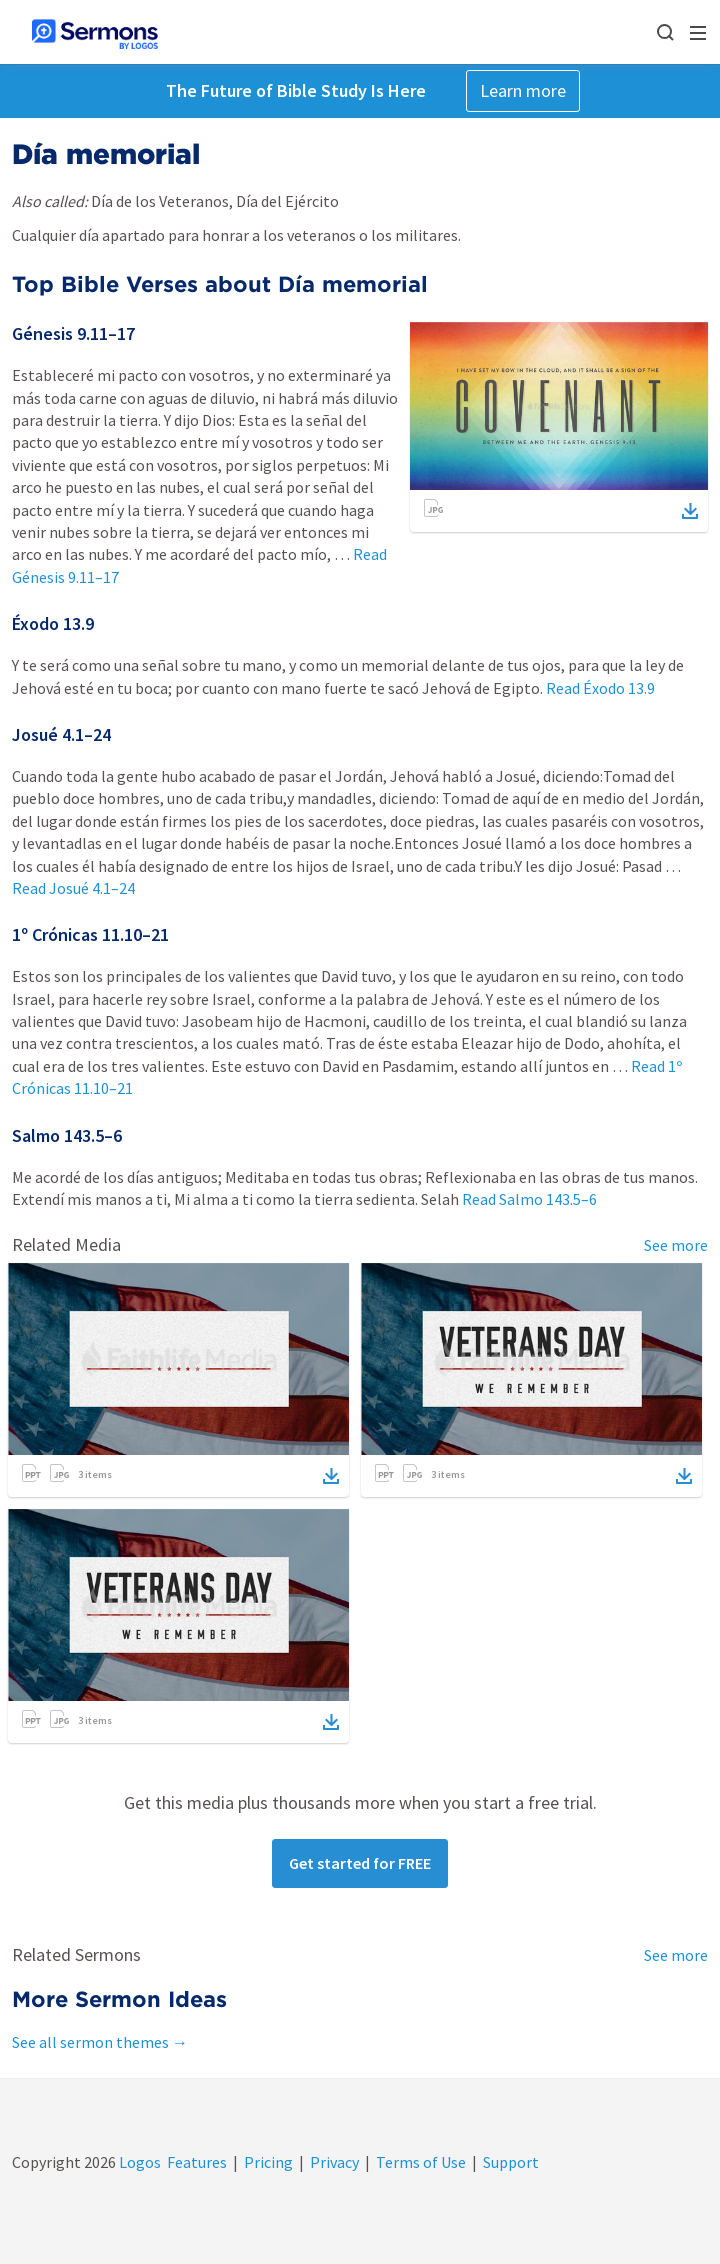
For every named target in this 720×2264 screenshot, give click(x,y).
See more (676, 1245)
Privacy (334, 2162)
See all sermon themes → (100, 2042)
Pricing (268, 2162)
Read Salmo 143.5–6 (529, 1199)
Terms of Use (421, 2162)
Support (511, 2162)
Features (197, 2162)
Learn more (523, 90)
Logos (138, 2162)
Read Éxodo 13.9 (600, 688)
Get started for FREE (360, 1863)
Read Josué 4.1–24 (73, 888)
